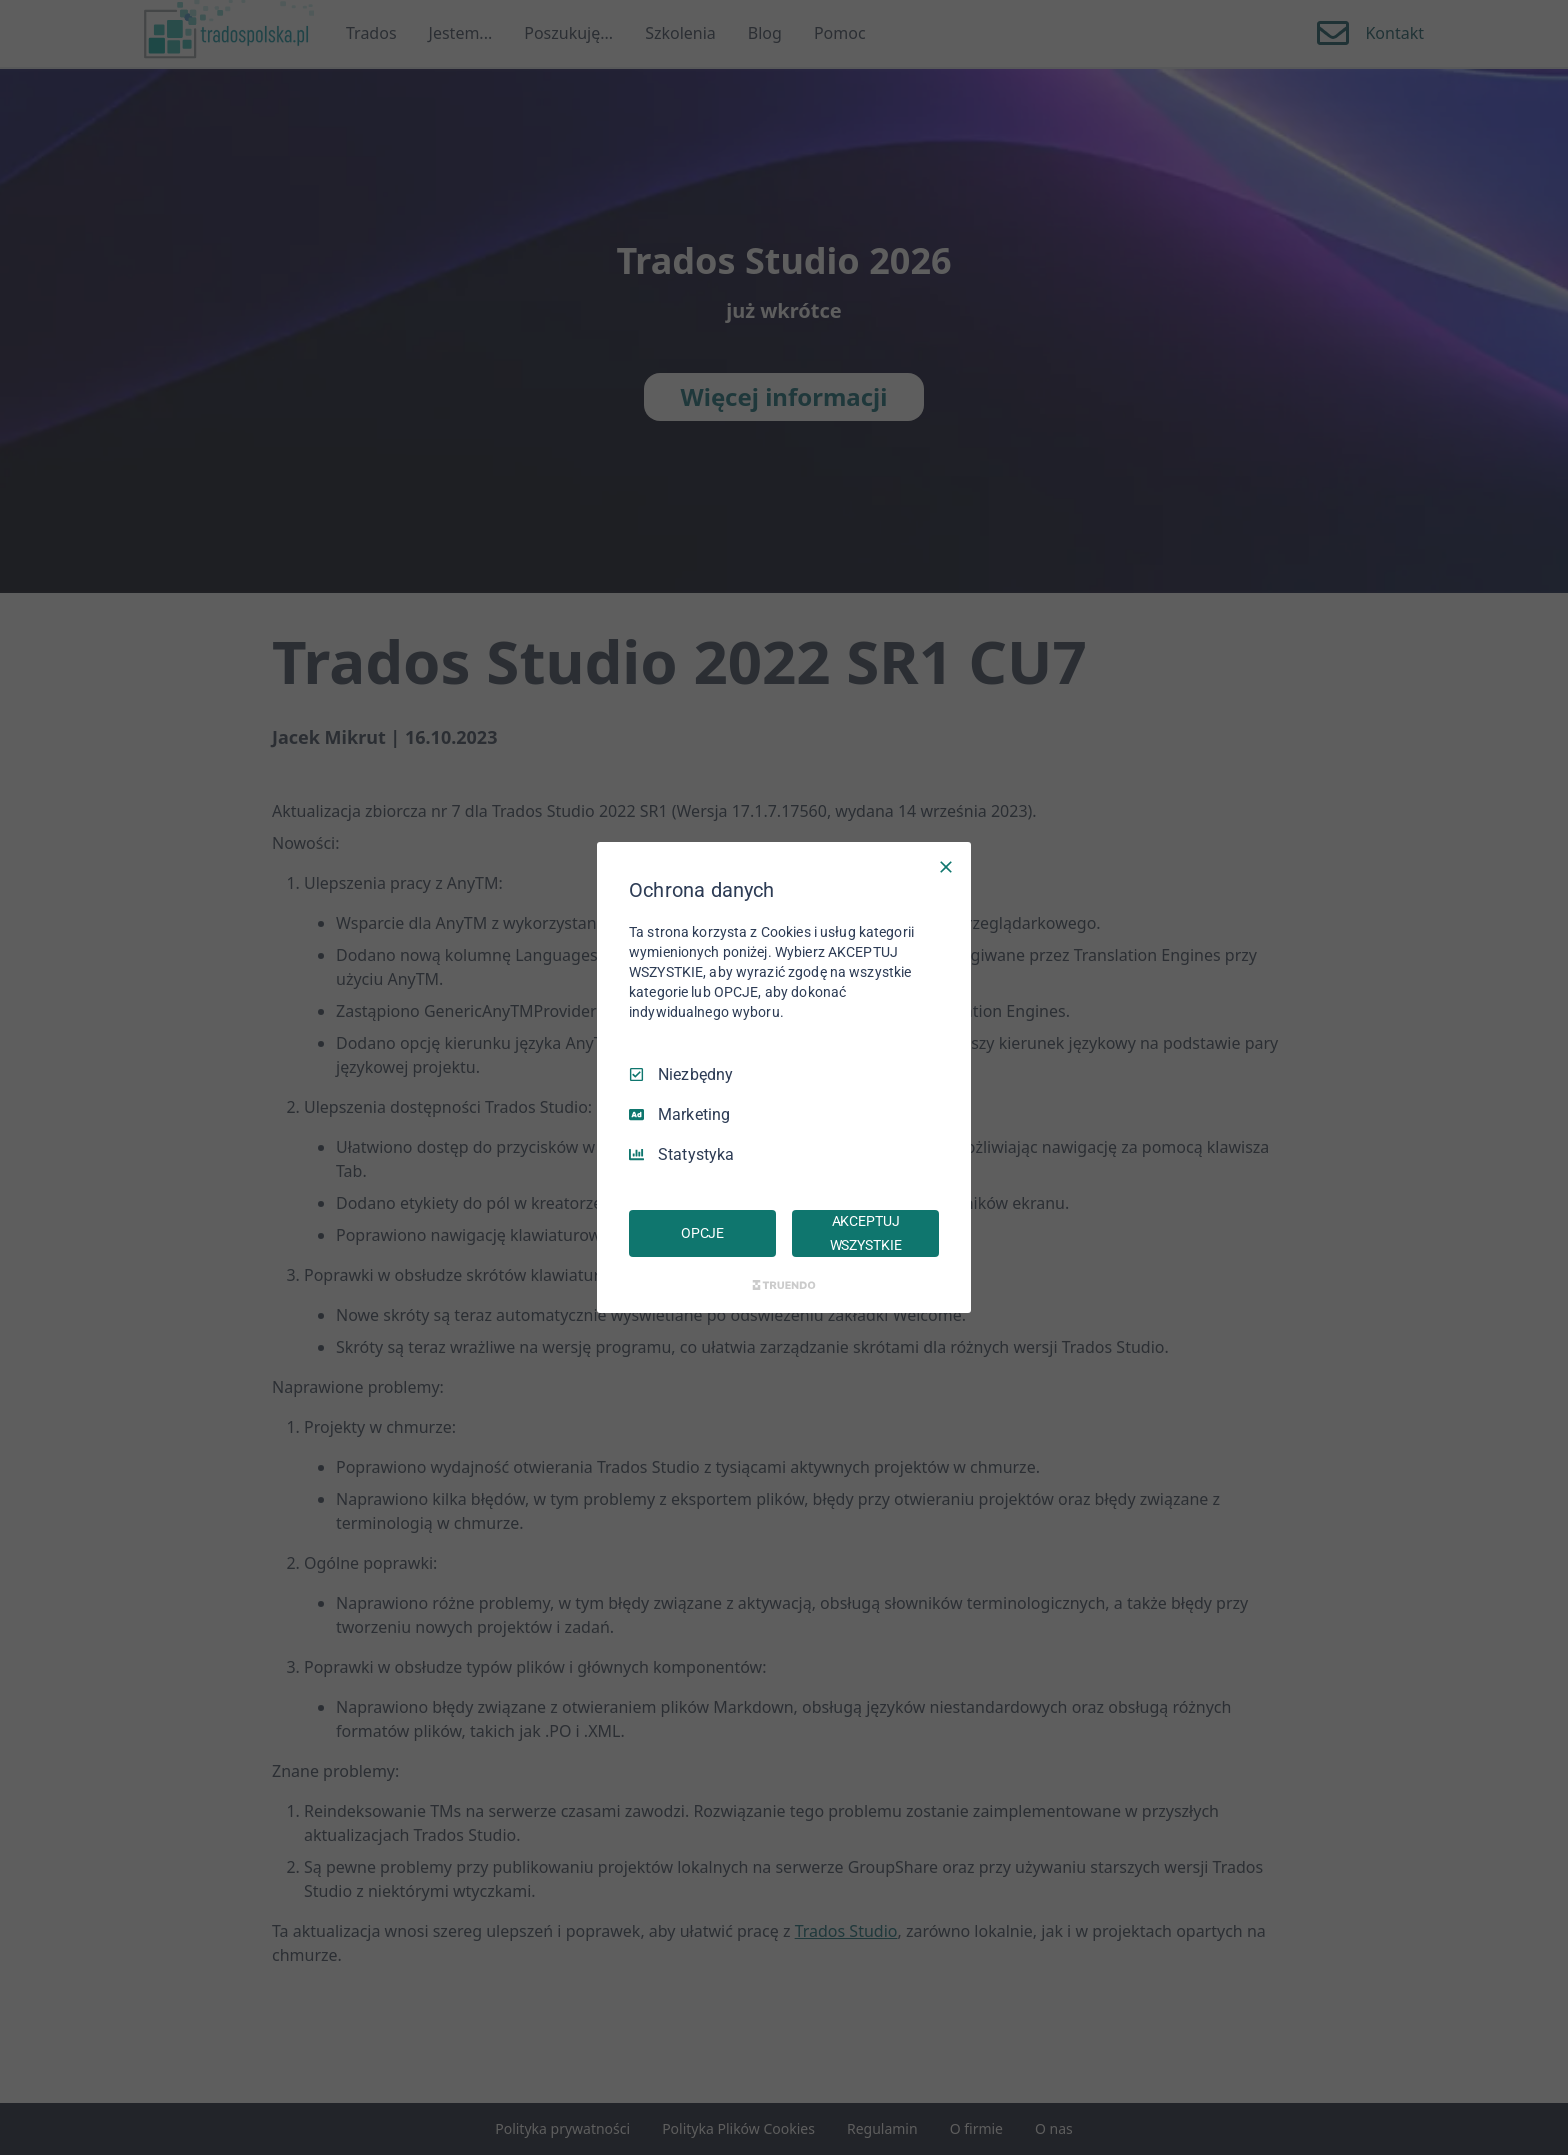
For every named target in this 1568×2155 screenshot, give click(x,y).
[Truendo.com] (784, 1285)
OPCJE (702, 1233)
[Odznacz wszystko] (946, 867)
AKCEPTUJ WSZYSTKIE (866, 1233)
